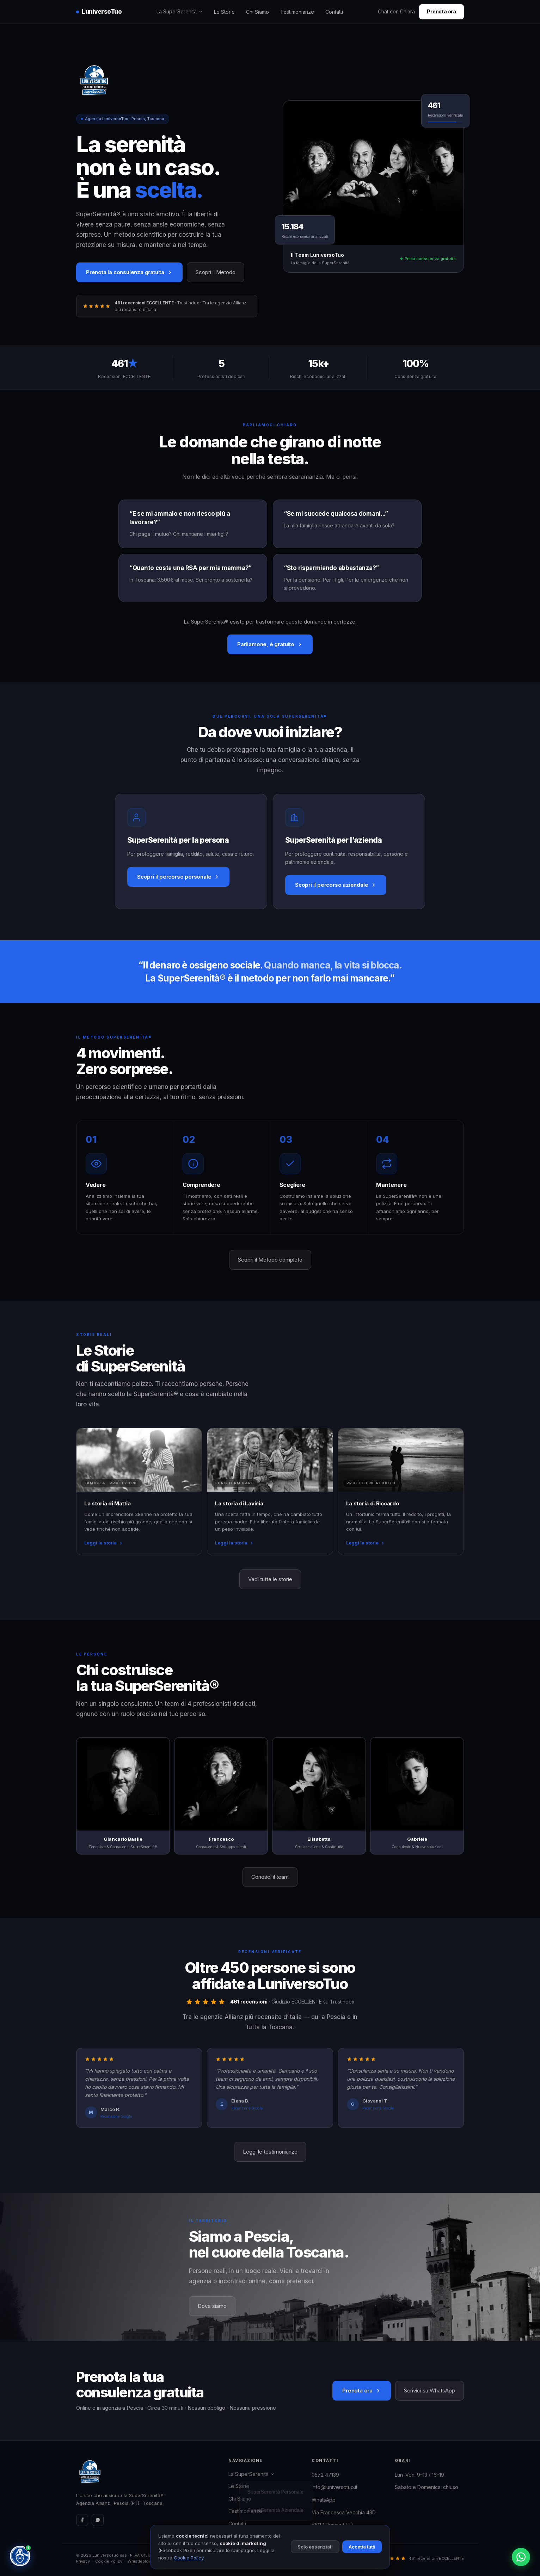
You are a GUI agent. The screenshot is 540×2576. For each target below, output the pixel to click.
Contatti (334, 12)
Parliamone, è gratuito (270, 644)
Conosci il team (270, 1877)
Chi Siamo (257, 12)
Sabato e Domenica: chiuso (426, 2487)
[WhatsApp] (98, 2520)
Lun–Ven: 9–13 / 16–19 (419, 2475)
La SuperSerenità (180, 11)
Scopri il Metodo (215, 272)
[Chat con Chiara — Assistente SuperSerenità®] (20, 2556)
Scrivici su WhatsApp (429, 2390)
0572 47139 (325, 2475)
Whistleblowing (143, 2561)
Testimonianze (297, 12)
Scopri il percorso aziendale (335, 884)
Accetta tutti (362, 2547)
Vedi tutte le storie (270, 1579)
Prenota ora (441, 11)
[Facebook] (82, 2520)
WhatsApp (324, 2500)
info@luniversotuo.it (334, 2487)
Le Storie (224, 12)
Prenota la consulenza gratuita (129, 272)
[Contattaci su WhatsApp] (521, 2557)
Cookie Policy (108, 2561)
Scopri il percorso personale (178, 876)
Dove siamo (212, 2306)
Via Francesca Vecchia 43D (344, 2512)
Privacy (83, 2561)
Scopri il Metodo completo (270, 1259)
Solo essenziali (315, 2547)
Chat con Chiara (396, 11)
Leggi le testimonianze (270, 2151)
